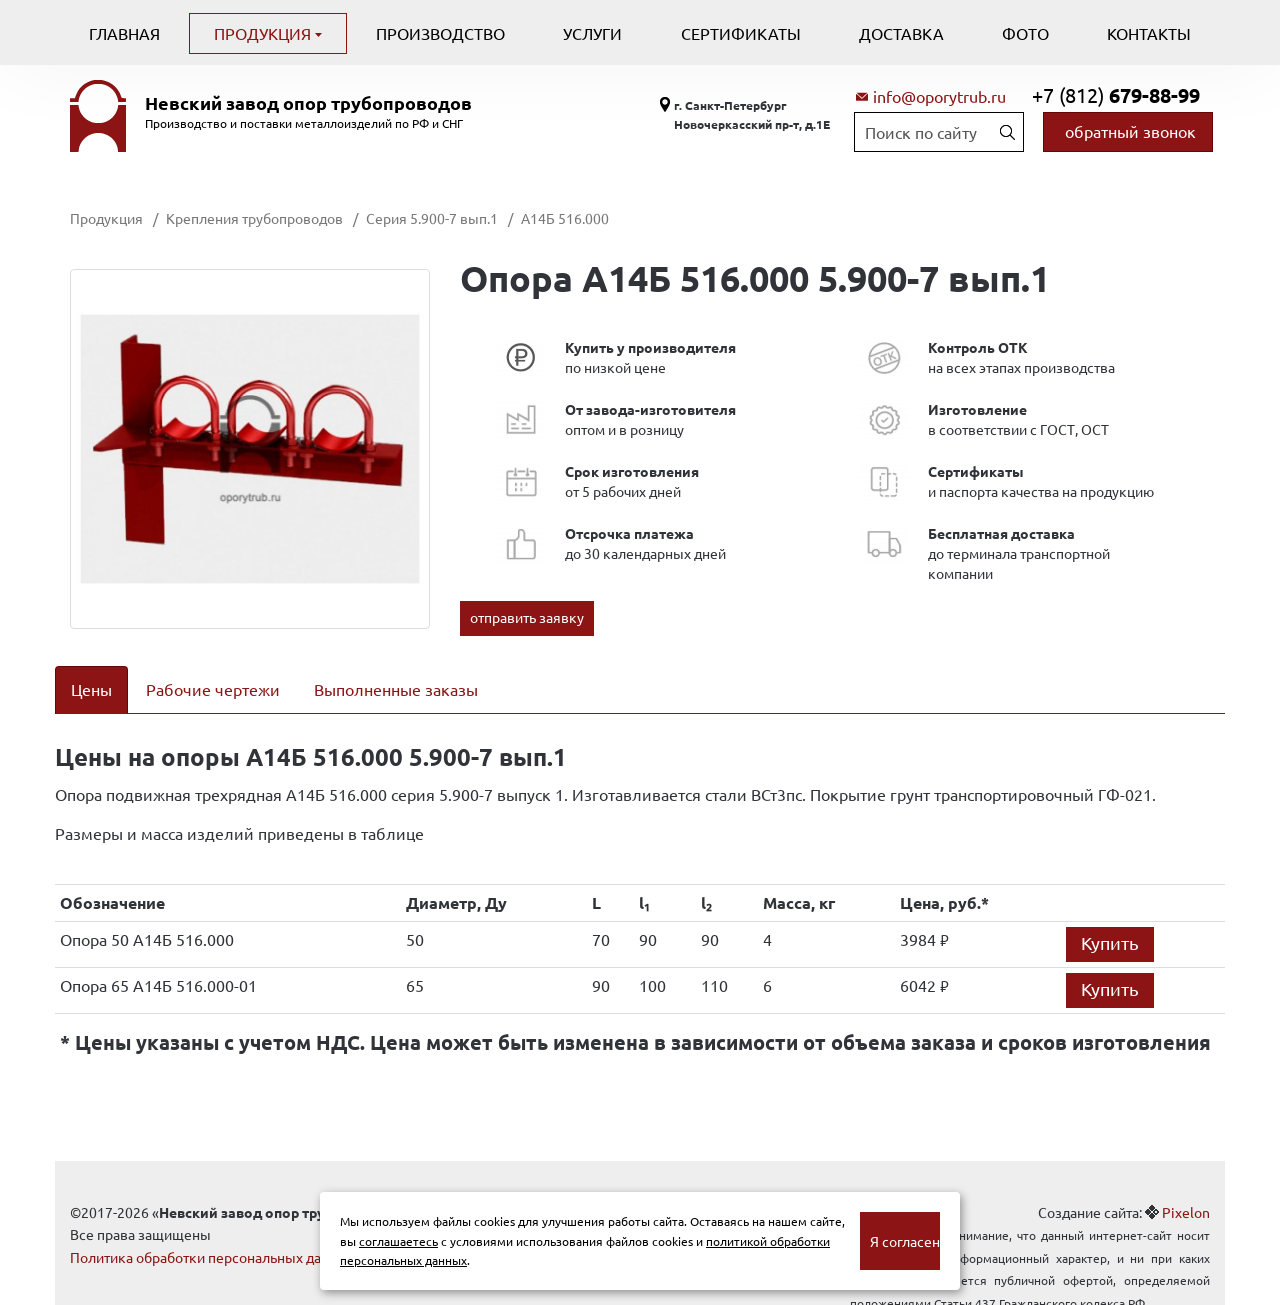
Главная (124, 33)
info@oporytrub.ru (939, 96)
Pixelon (1186, 1186)
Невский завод (308, 103)
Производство (440, 33)
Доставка (901, 33)
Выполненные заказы (396, 689)
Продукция (264, 33)
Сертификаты (741, 33)
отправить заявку (527, 617)
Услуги (592, 33)
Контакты (1149, 33)
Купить (1110, 916)
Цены (91, 689)
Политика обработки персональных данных (212, 1231)
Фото (1025, 33)
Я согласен (905, 1241)
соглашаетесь (398, 1241)
